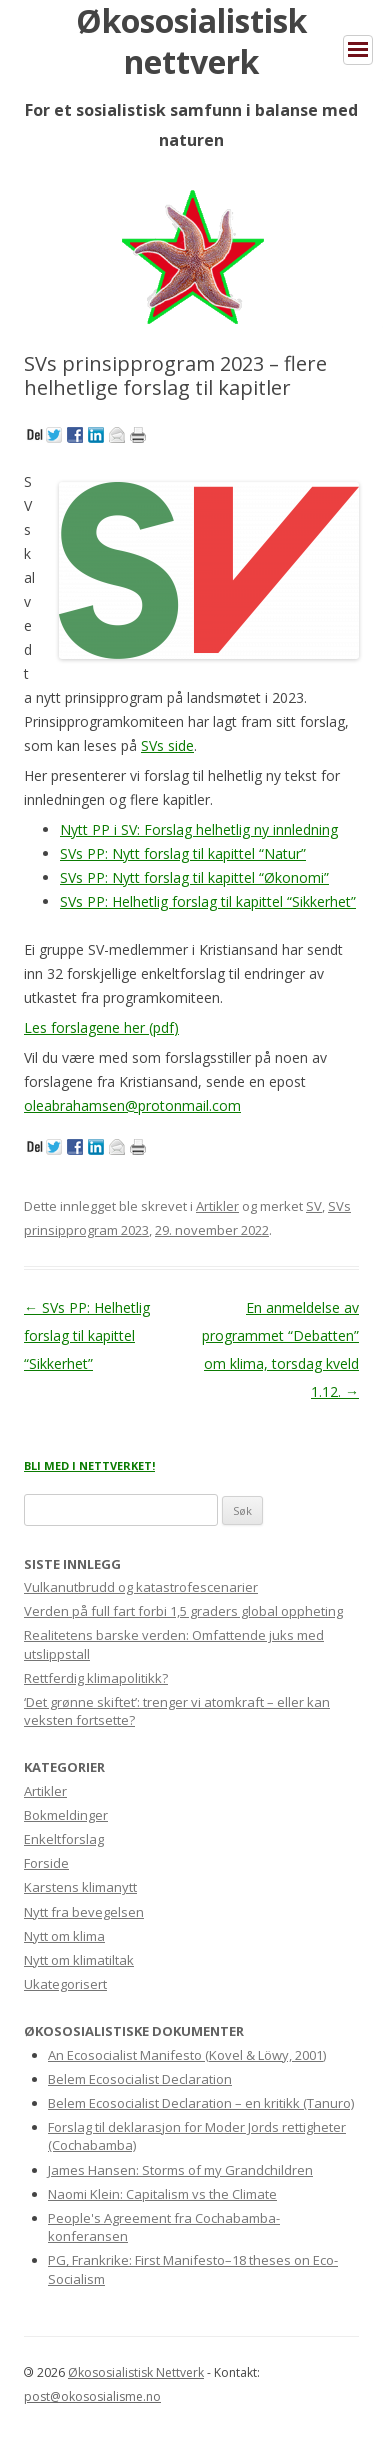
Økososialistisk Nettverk (136, 2372)
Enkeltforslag (64, 1839)
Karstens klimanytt (80, 1887)
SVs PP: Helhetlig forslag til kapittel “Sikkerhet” (208, 901)
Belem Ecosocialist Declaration (140, 2079)
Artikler (217, 1206)
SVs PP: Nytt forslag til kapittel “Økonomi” (194, 877)
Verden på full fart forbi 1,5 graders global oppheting (183, 1611)
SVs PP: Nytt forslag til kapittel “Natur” (183, 853)
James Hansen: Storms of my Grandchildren (180, 2170)
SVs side (167, 745)
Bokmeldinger (66, 1815)
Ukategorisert (65, 1984)
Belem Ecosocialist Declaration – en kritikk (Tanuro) (201, 2103)
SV (314, 1206)
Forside (46, 1863)
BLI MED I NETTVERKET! (89, 1465)
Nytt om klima (64, 1936)
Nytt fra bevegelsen (84, 1912)
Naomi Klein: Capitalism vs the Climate (162, 2194)
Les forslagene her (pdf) (101, 1027)
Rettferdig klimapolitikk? (96, 1678)
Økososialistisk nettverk (191, 41)
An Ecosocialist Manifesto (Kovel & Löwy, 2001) (187, 2055)
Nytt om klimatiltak (79, 1960)
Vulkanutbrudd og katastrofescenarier (141, 1587)
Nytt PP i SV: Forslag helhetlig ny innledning (199, 829)
